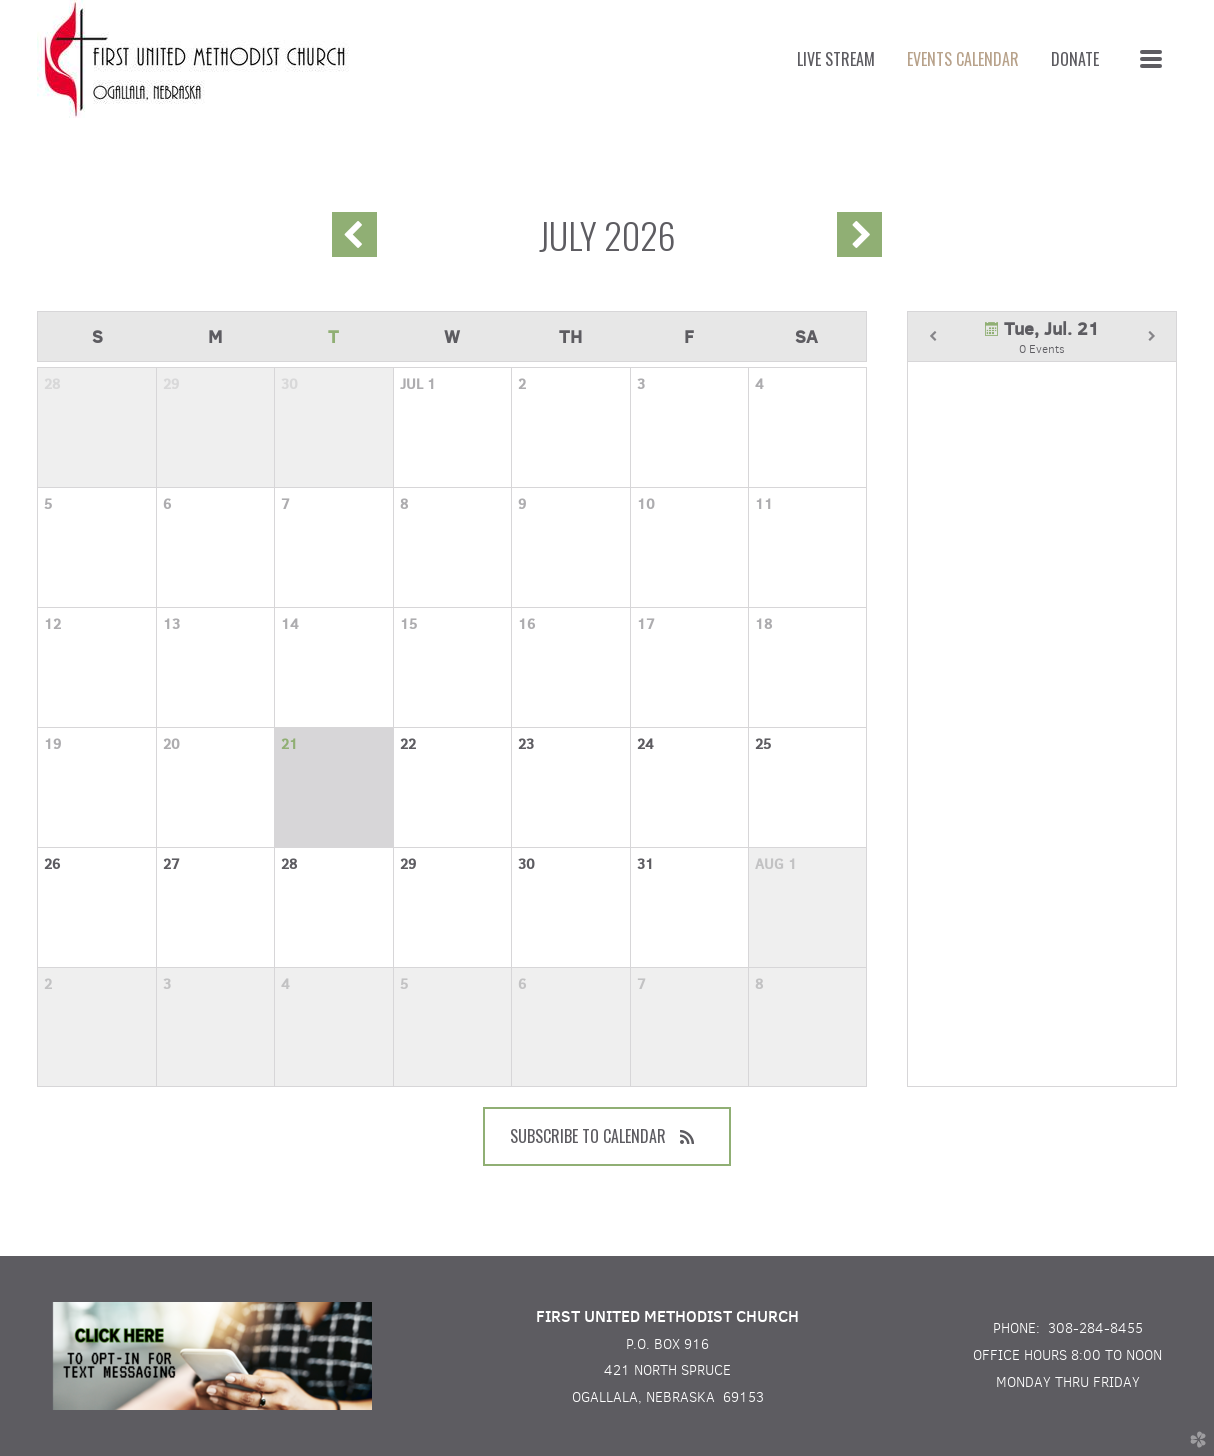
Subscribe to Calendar (607, 1136)
